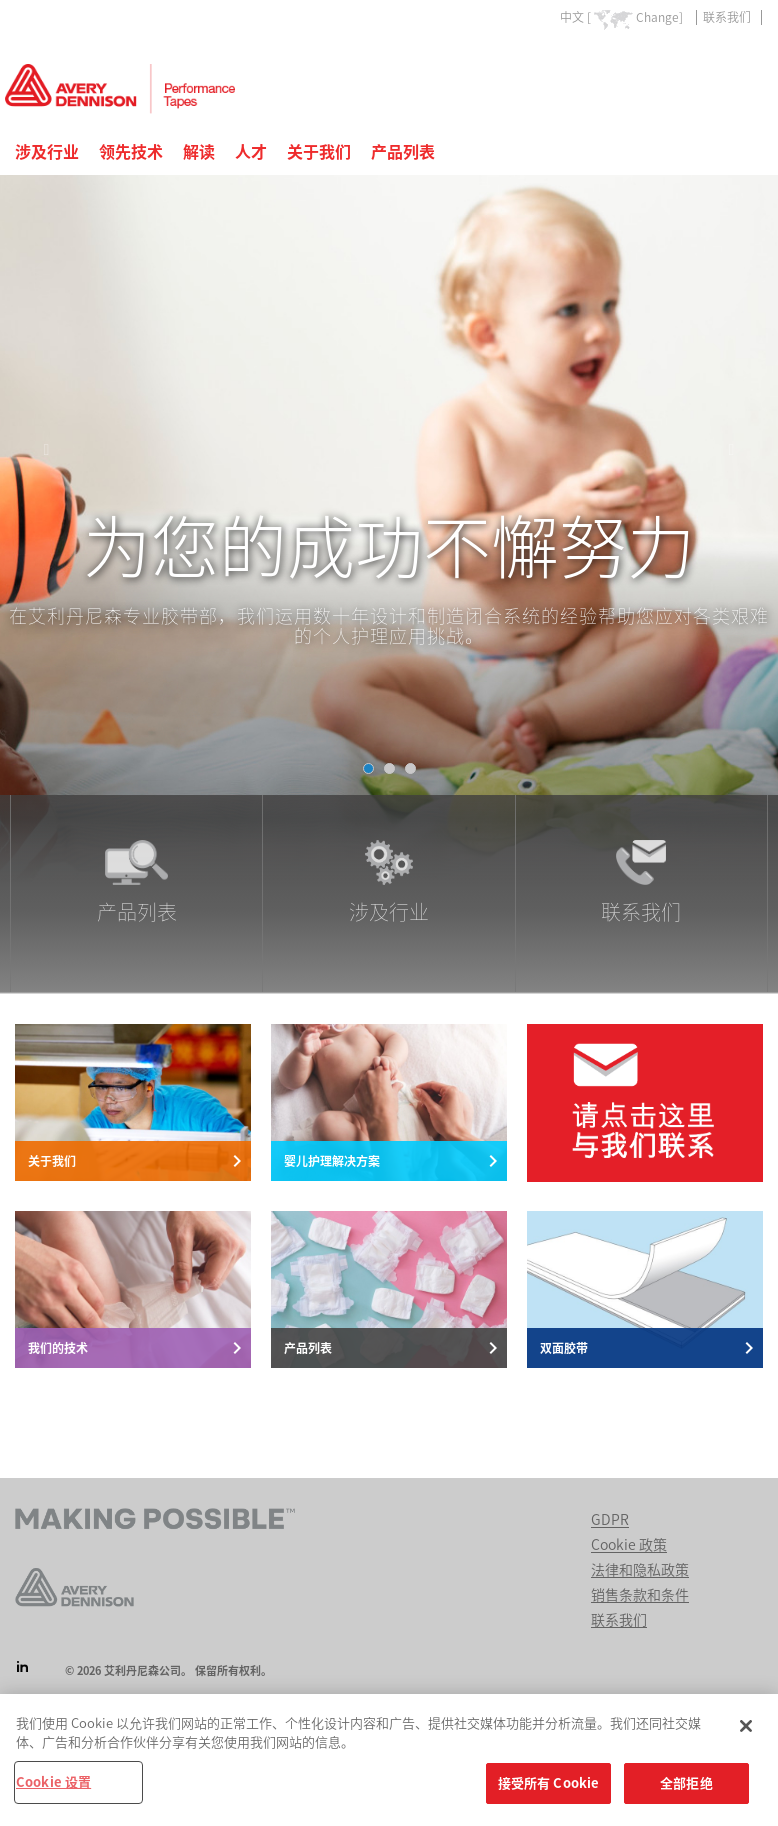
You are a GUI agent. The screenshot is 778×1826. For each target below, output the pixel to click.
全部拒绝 (686, 1791)
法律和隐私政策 (640, 1570)
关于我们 (319, 152)
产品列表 (403, 152)
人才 (251, 152)
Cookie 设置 (53, 1790)
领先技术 (131, 152)
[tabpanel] (389, 485)
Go (746, 63)
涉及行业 (47, 152)
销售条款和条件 (640, 1595)
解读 (199, 152)
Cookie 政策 (629, 1545)
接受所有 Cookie (548, 1791)
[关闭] (746, 1734)
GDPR (610, 1520)
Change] (659, 17)
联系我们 (727, 17)
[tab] (368, 768)
